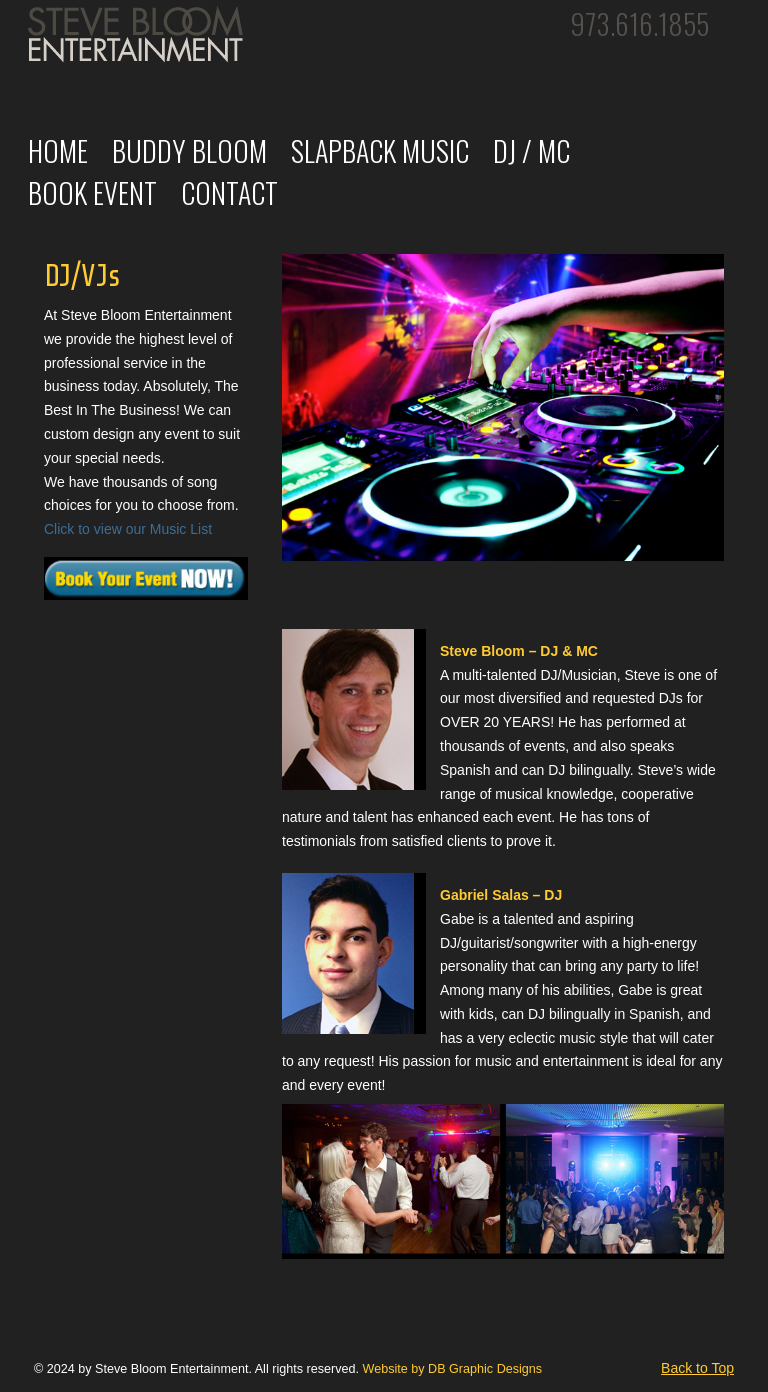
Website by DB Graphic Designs (452, 1369)
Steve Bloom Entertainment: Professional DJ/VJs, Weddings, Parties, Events (138, 40)
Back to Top (697, 1368)
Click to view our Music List (128, 529)
